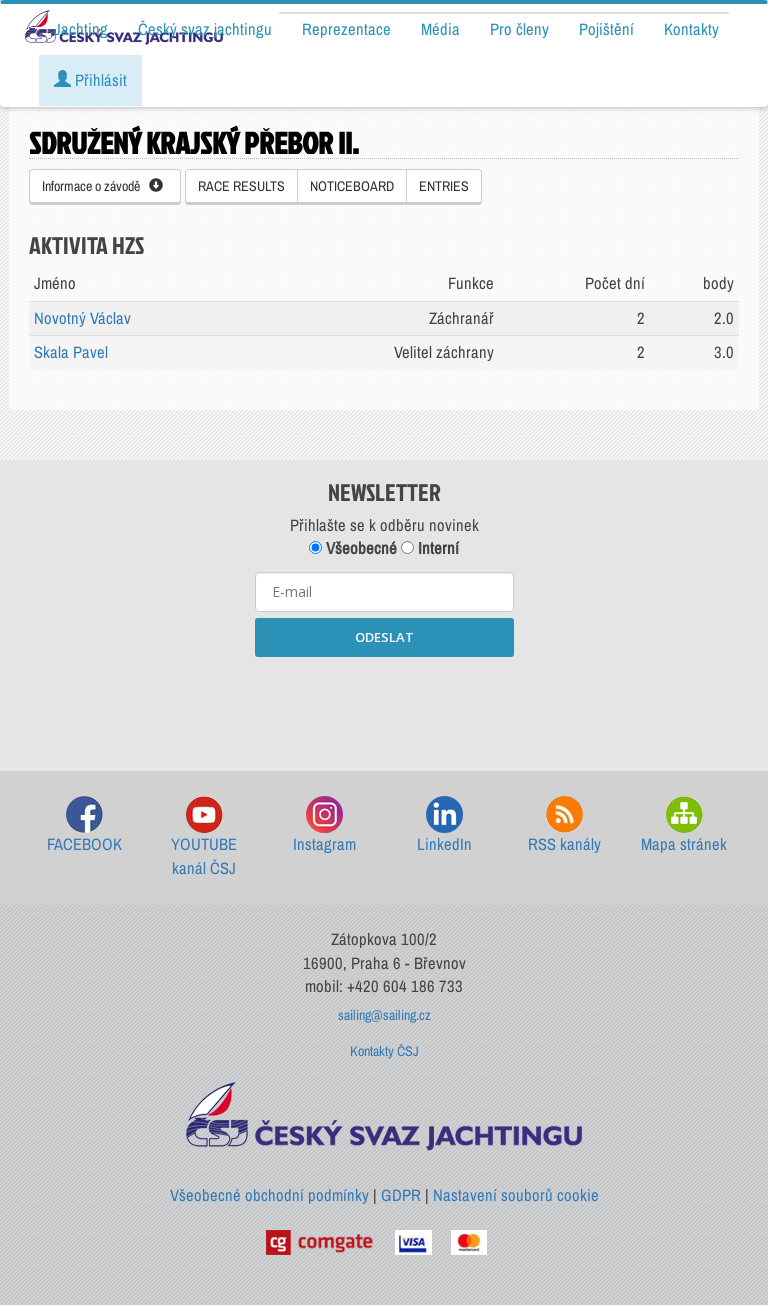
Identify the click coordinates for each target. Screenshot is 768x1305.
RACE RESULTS (241, 186)
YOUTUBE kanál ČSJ (204, 837)
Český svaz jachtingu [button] (205, 29)
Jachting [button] (81, 29)
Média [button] (440, 29)
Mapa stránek (684, 825)
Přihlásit (90, 80)
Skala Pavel (71, 352)
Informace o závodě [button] (102, 186)
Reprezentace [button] (346, 29)
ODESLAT (384, 637)
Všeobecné (353, 548)
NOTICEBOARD (352, 186)
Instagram (324, 825)
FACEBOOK (84, 825)
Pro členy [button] (519, 29)
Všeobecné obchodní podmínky (269, 1195)
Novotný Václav (82, 318)
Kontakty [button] (691, 29)
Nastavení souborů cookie (516, 1195)
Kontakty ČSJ (384, 1051)
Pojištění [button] (606, 29)
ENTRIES (444, 186)
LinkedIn (444, 825)
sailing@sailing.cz (384, 1015)
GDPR (401, 1195)
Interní (430, 548)
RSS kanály (564, 825)
